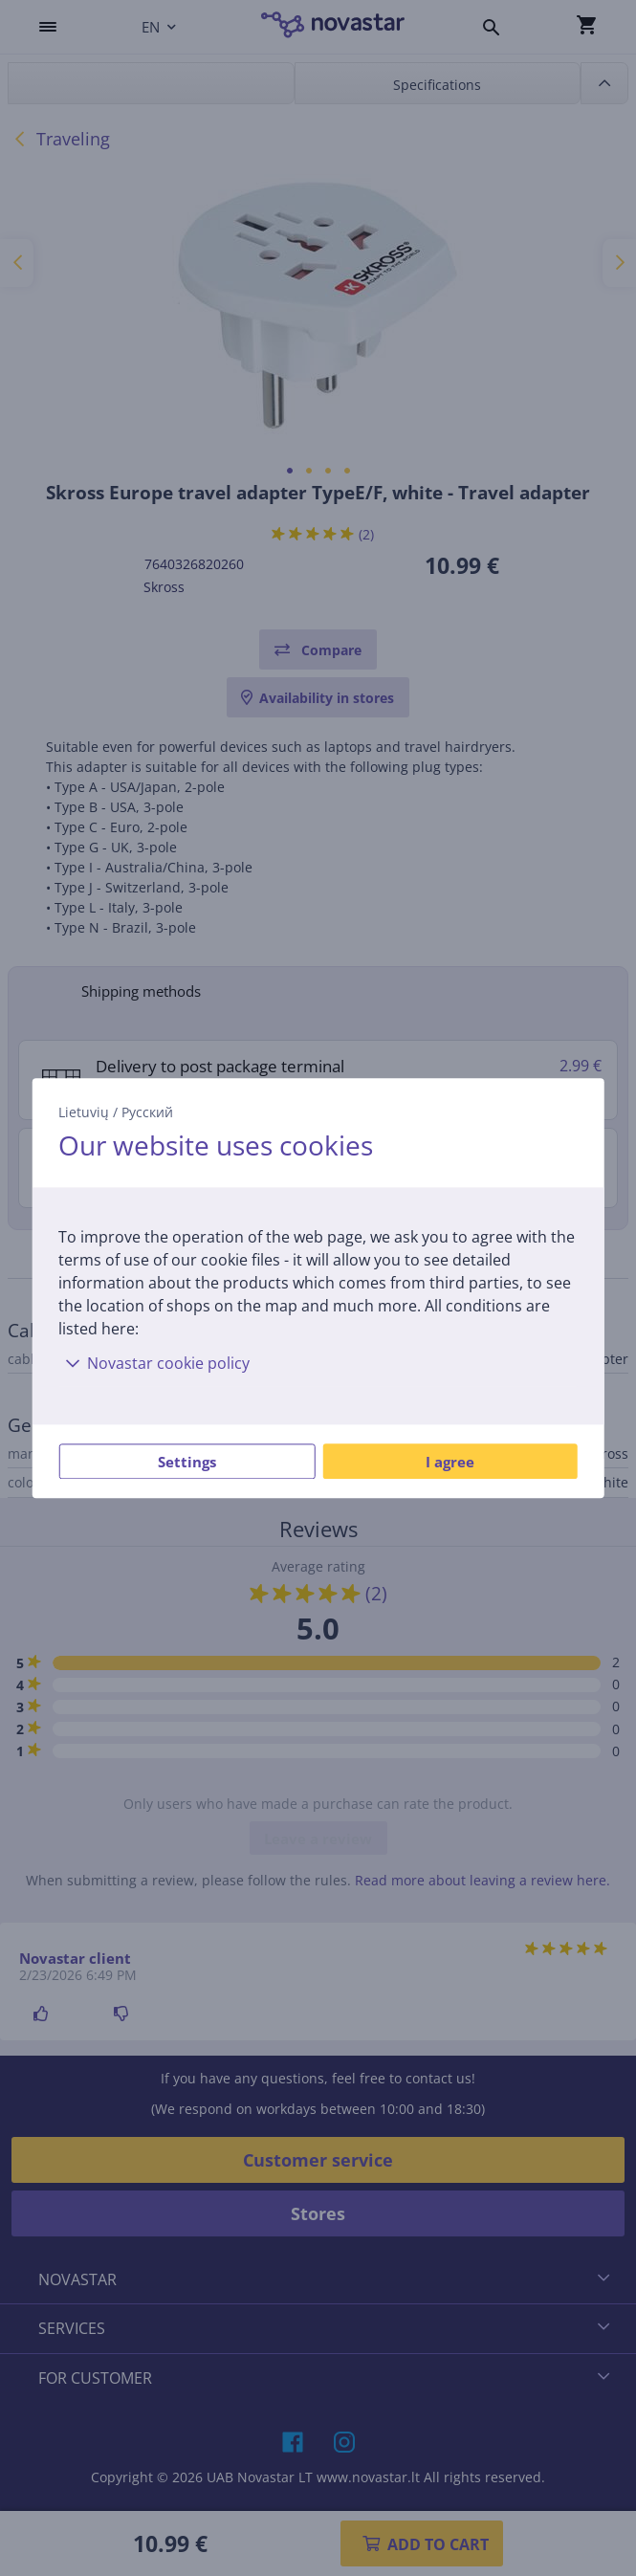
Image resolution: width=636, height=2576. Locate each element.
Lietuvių (83, 1112)
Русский (147, 1112)
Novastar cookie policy (154, 1363)
